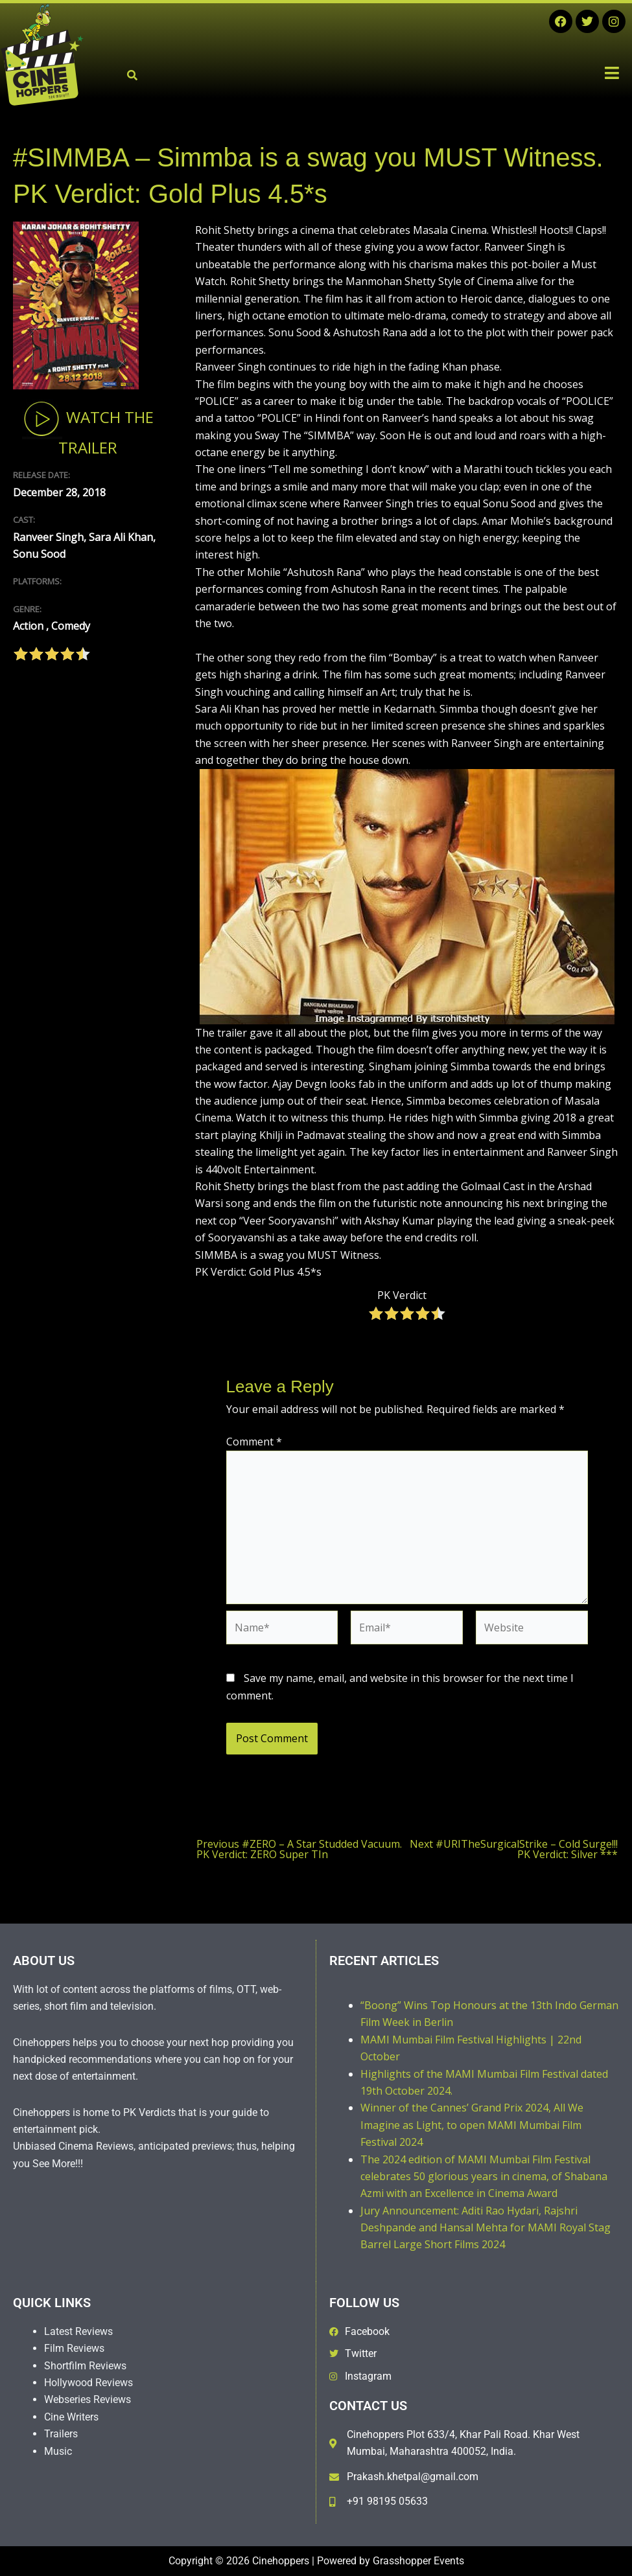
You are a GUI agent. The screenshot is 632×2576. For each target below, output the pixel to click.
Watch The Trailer (88, 427)
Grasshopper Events (418, 2561)
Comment (254, 1441)
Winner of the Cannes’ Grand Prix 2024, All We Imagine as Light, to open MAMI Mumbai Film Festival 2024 (471, 2124)
